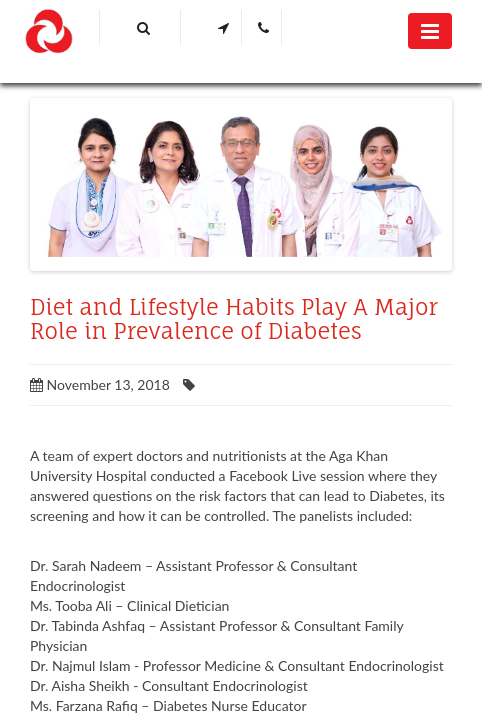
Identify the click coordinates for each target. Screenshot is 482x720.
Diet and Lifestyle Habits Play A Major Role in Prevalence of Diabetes (234, 319)
